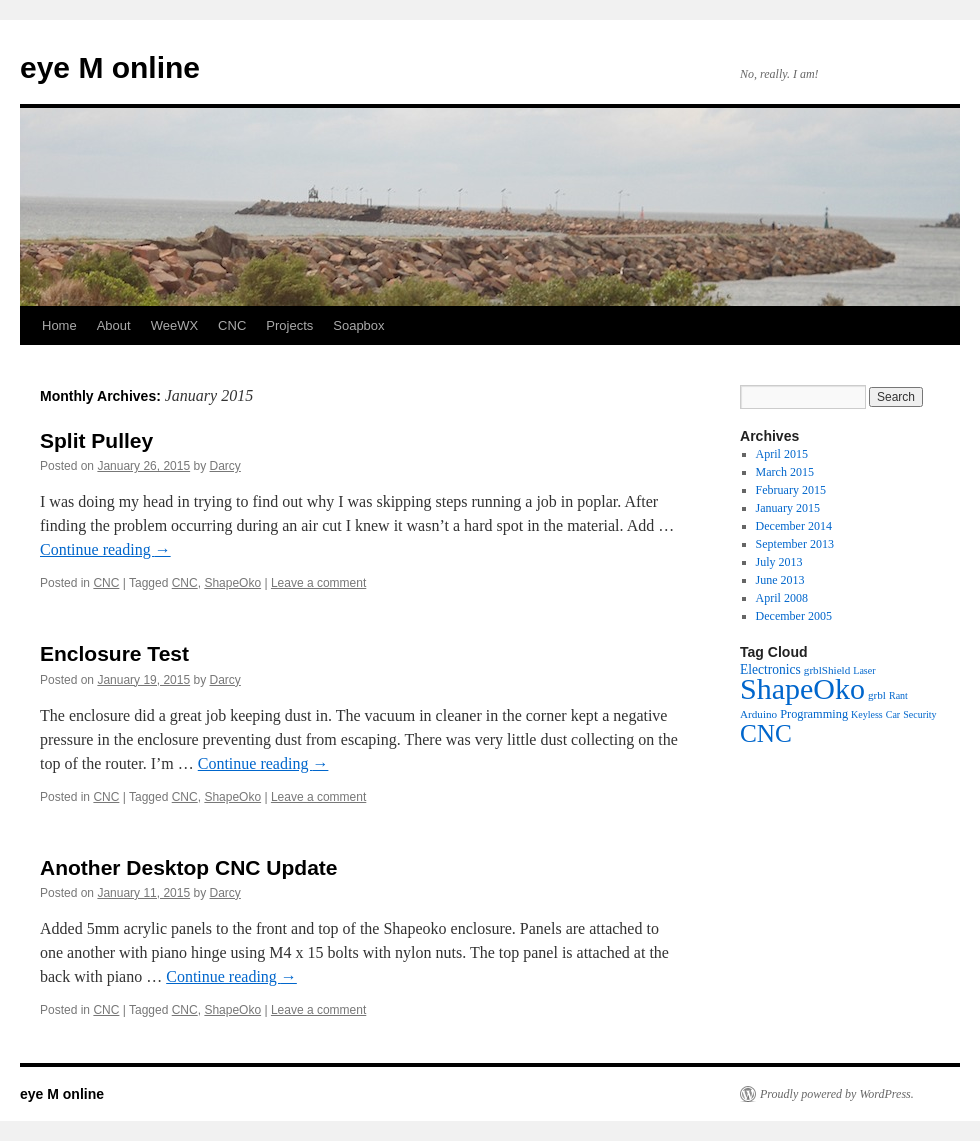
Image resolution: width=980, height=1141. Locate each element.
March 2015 (785, 472)
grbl (877, 695)
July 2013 (779, 562)
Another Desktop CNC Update (189, 867)
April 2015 (782, 454)
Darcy (225, 466)
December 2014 (794, 526)
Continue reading (105, 549)
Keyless (867, 714)
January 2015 (788, 508)
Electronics (770, 669)
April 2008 (782, 598)
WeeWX (174, 325)
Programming (814, 714)
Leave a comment (318, 583)
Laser (864, 670)
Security (919, 714)
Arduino (758, 714)
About (114, 325)
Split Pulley (96, 440)
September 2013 (795, 544)
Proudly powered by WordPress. (837, 1094)
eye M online (110, 67)
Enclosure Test (114, 653)
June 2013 (780, 580)
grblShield (827, 670)
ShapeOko (232, 583)
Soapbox (358, 325)
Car (893, 714)
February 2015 (791, 490)
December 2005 (794, 616)
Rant (898, 695)
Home (59, 325)
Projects (289, 325)
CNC (232, 325)
